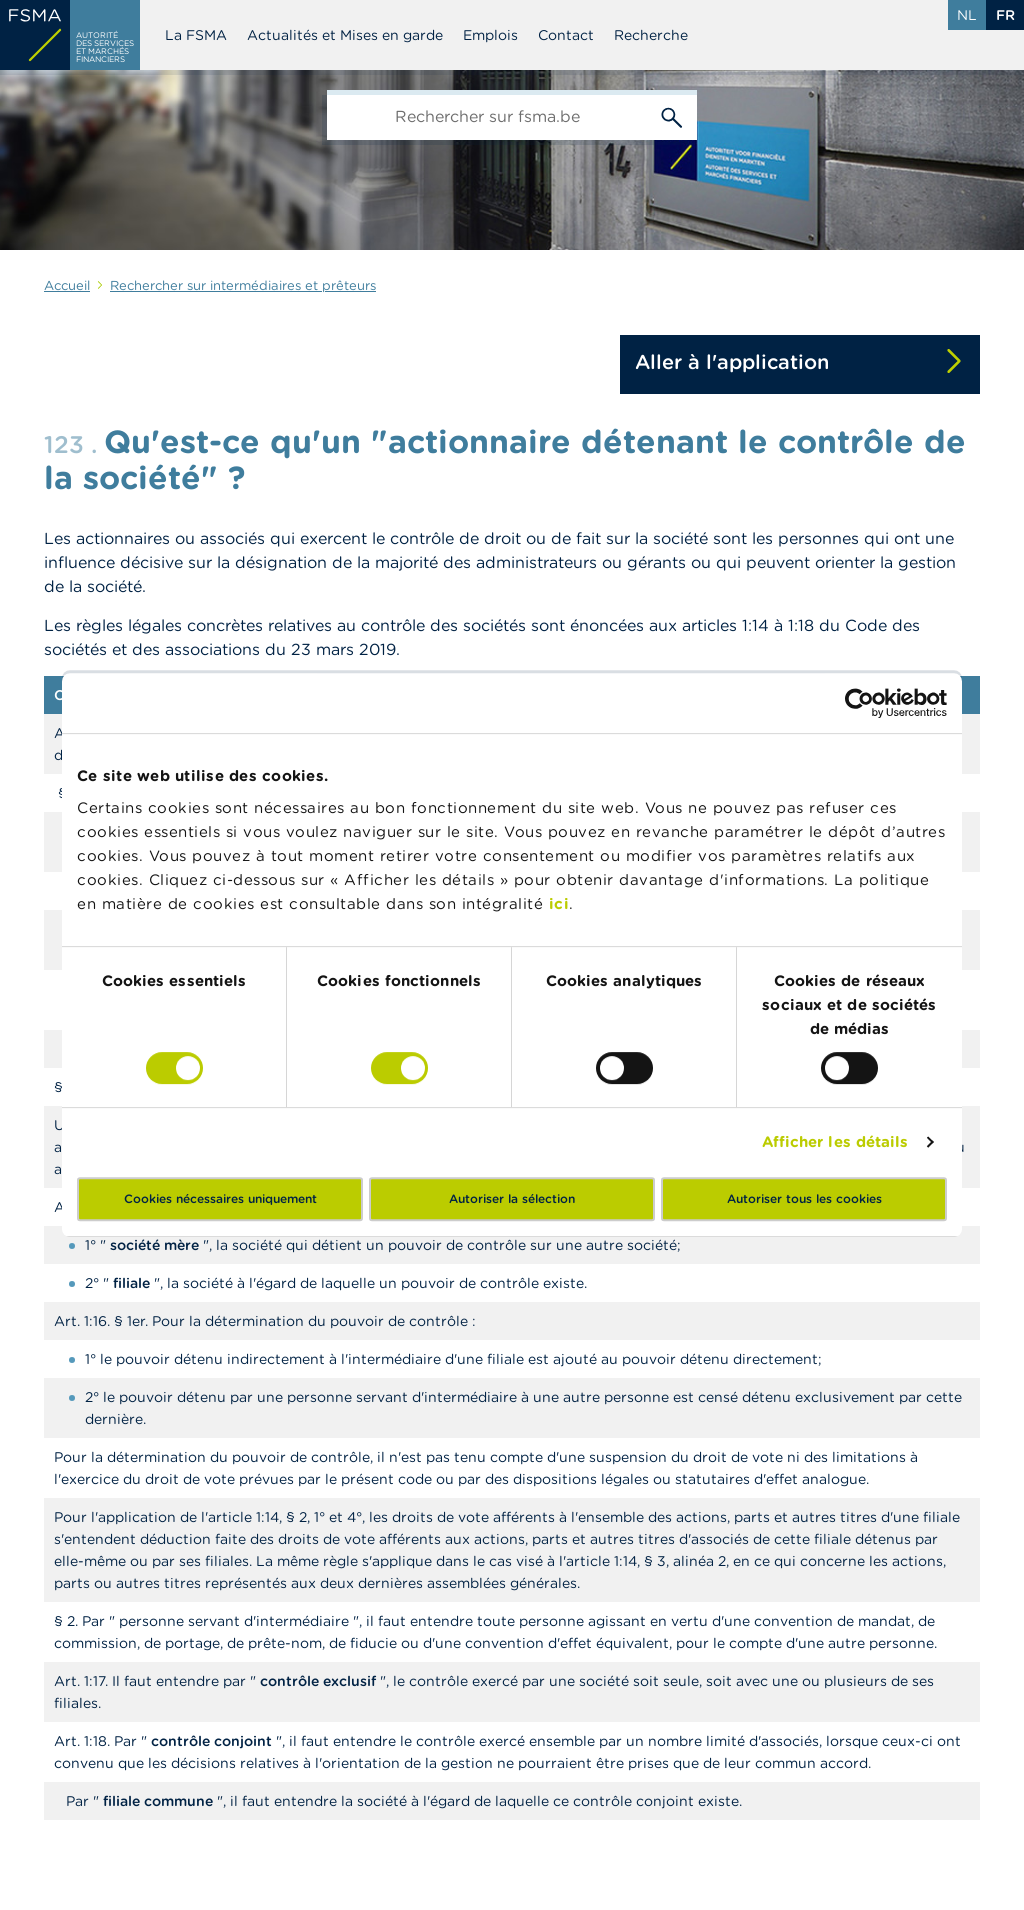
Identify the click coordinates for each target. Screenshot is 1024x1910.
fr (1005, 15)
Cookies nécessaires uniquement (220, 1198)
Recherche (651, 35)
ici (559, 903)
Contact (566, 35)
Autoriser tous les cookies (804, 1198)
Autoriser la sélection (512, 1198)
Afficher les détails (835, 1141)
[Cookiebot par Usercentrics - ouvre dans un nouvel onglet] (859, 703)
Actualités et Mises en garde (345, 35)
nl (967, 15)
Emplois (490, 35)
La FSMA (196, 35)
